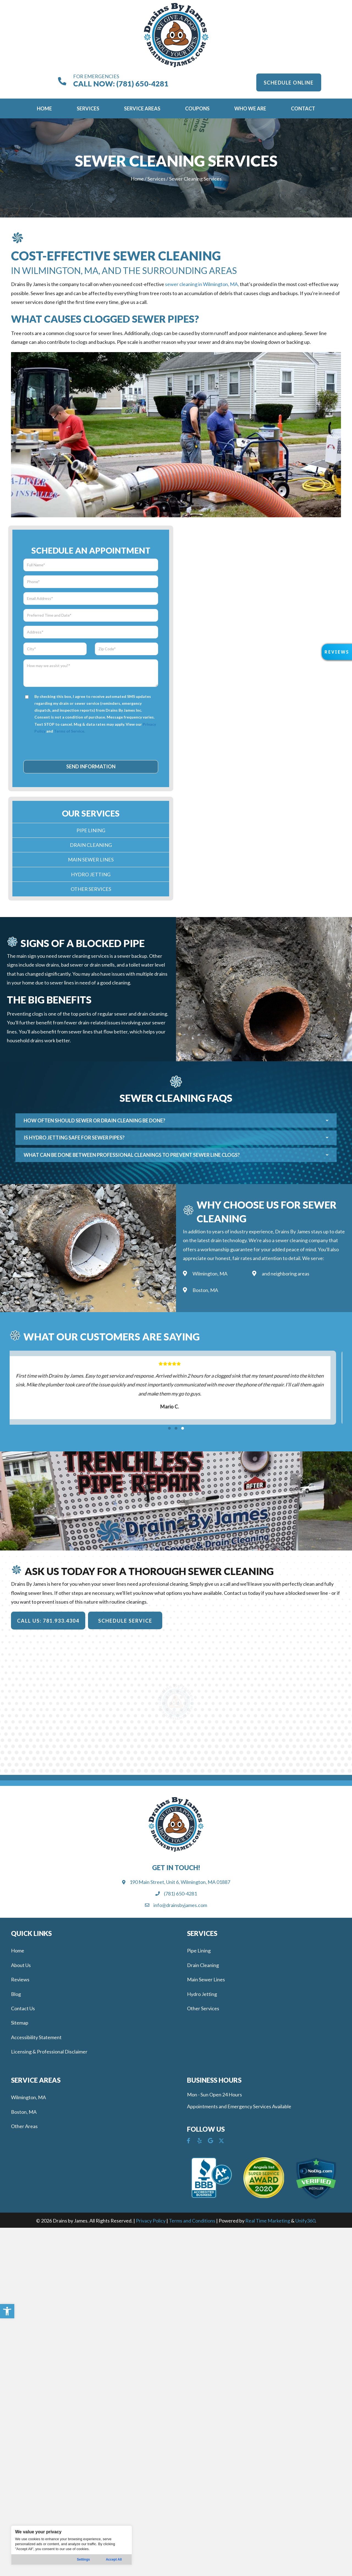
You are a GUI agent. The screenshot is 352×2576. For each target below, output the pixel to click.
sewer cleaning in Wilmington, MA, (202, 284)
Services (156, 179)
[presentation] (91, 746)
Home (137, 179)
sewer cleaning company (301, 1240)
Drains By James (292, 1231)
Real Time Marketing (267, 2221)
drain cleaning (152, 1014)
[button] (7, 2311)
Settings (83, 2559)
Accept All (114, 2559)
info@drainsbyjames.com (180, 1905)
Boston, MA (205, 1290)
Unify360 (305, 2221)
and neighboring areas (285, 1274)
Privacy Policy (151, 2221)
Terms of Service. (69, 731)
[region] (71, 2545)
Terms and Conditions (192, 2221)
